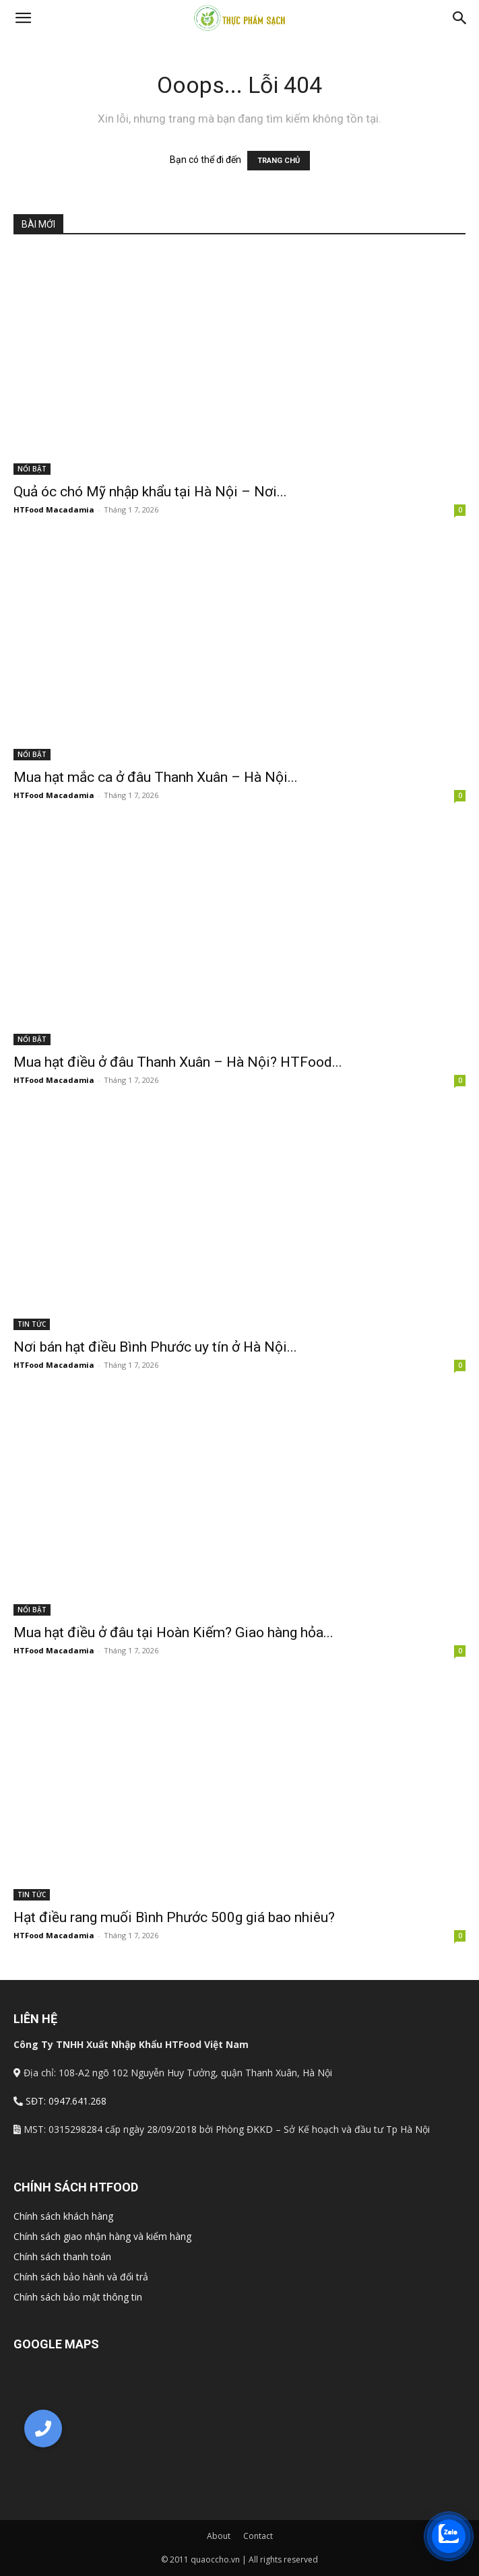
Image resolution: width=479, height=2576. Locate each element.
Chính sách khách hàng (63, 2216)
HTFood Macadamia (53, 509)
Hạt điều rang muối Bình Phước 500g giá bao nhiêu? (174, 1917)
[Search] (460, 18)
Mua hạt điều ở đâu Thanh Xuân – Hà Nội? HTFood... (177, 1062)
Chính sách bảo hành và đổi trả (80, 2276)
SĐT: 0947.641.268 (66, 2100)
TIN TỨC (32, 1324)
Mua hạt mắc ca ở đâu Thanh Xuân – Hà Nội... (155, 777)
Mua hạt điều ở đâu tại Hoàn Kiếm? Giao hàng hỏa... (173, 1632)
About (218, 2536)
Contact (258, 2536)
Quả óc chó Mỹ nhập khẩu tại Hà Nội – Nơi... (150, 492)
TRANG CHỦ (278, 160)
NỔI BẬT (32, 468)
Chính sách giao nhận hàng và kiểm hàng (102, 2236)
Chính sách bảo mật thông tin (77, 2296)
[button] (22, 18)
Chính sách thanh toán (62, 2256)
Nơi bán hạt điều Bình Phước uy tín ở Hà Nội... (155, 1347)
